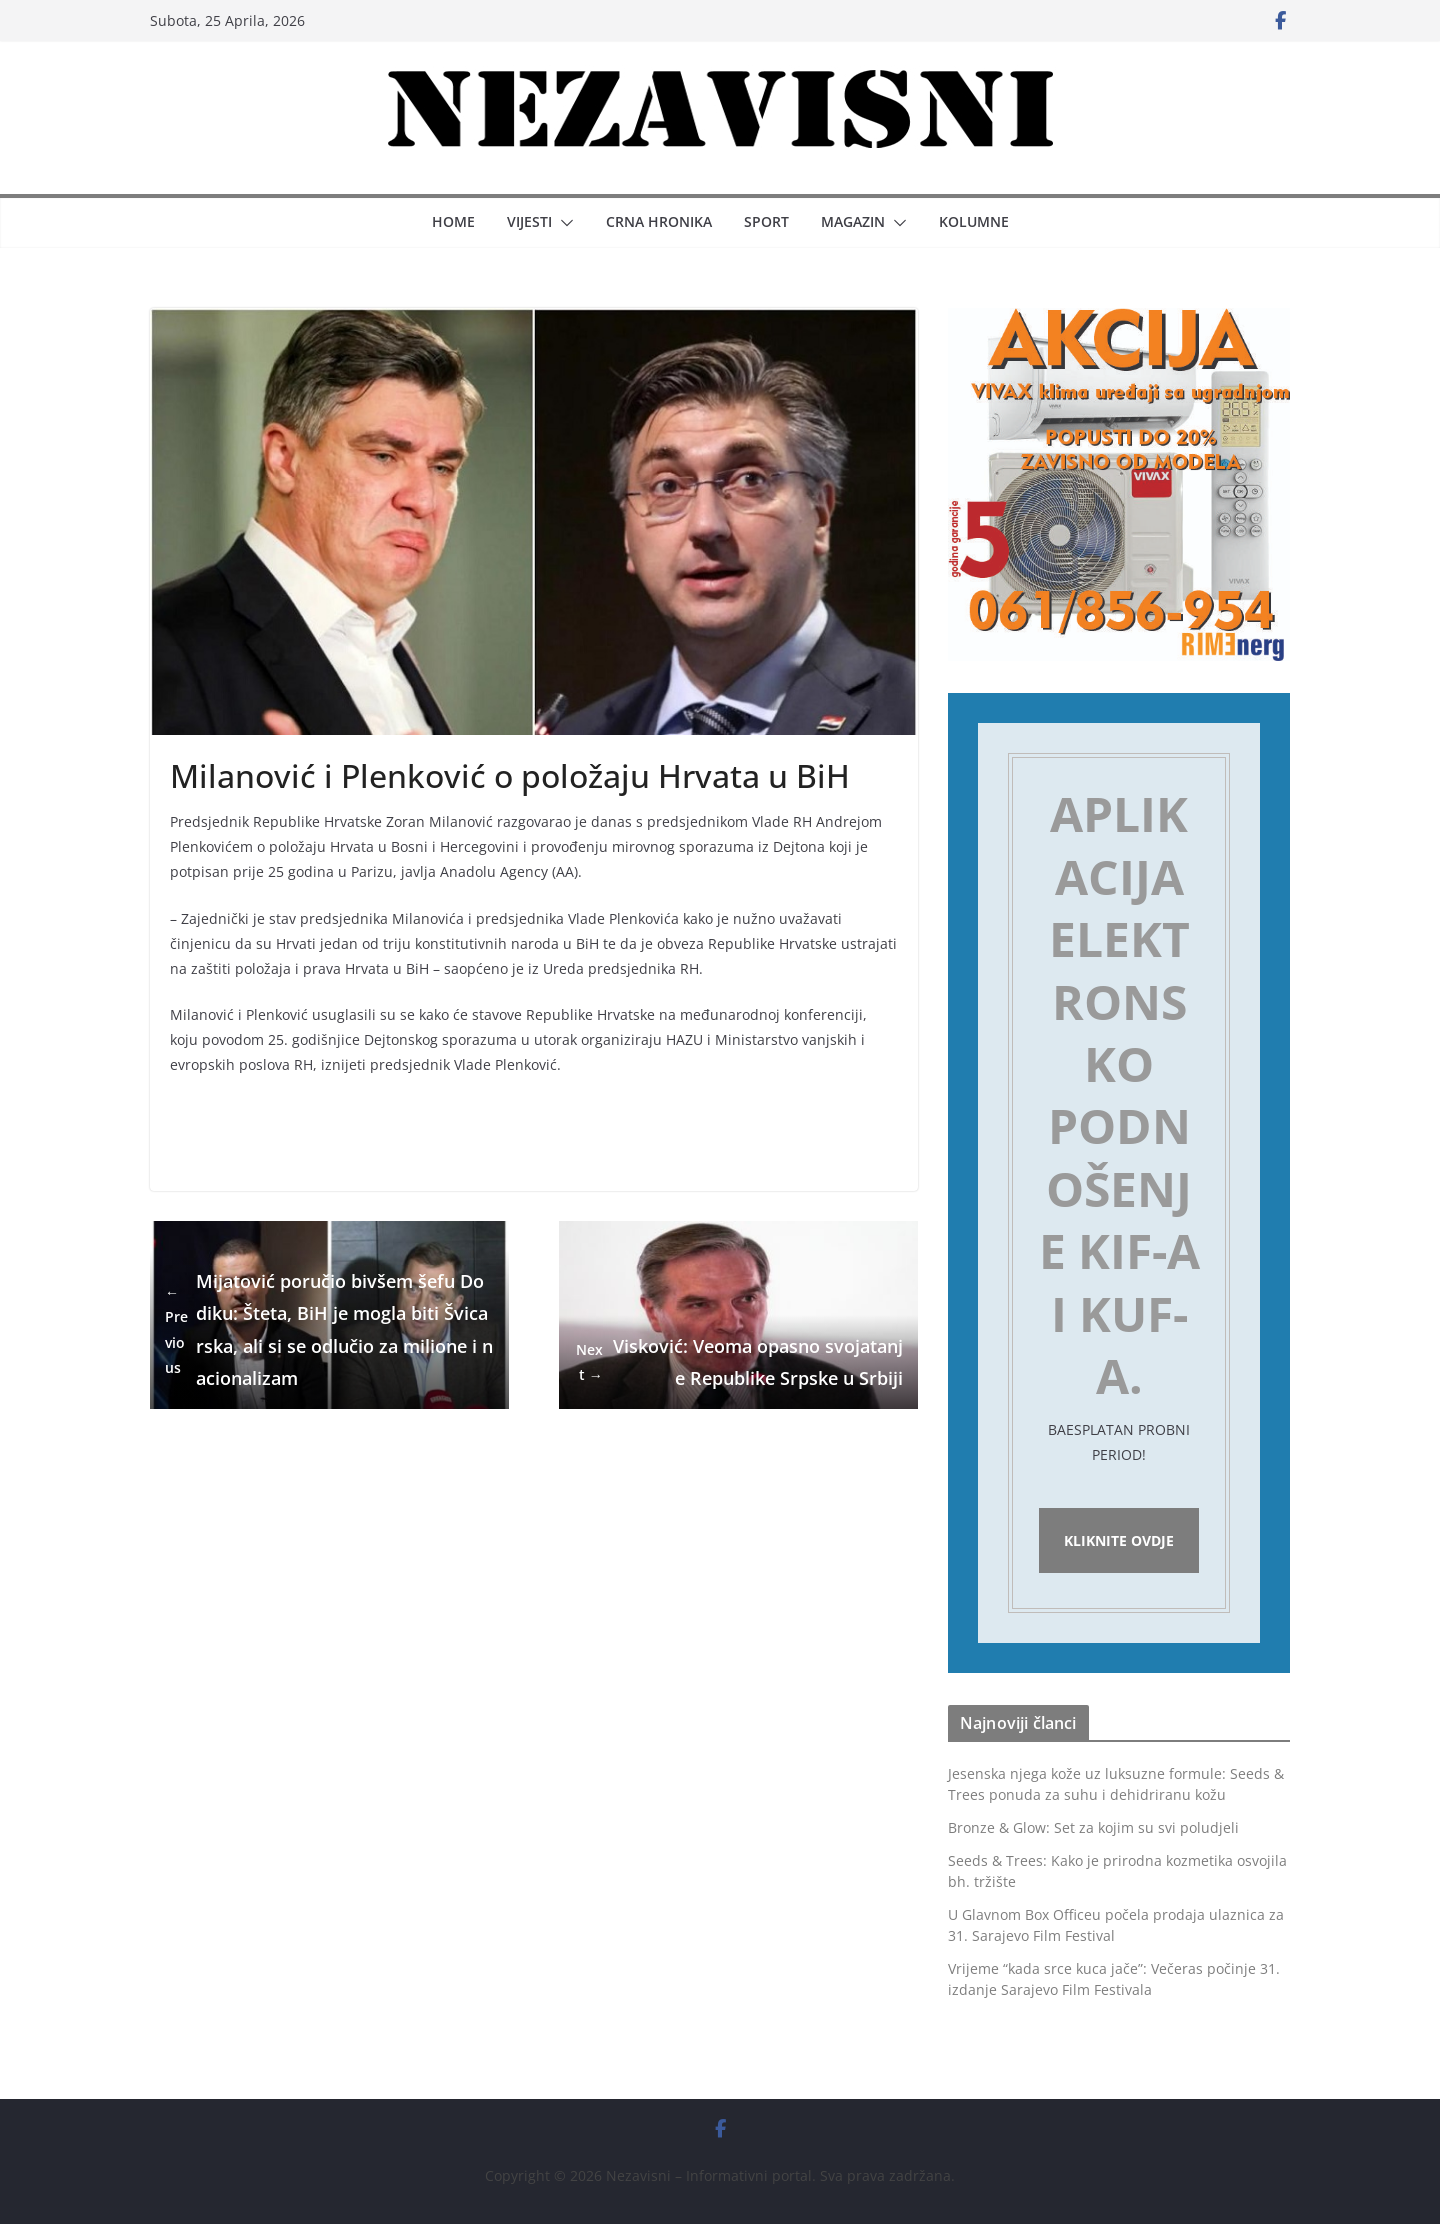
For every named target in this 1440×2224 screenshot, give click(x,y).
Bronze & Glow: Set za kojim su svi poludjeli (1093, 1827)
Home (453, 221)
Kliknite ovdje (1119, 1540)
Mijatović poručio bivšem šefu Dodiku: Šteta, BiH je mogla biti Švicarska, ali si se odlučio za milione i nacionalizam (329, 1329)
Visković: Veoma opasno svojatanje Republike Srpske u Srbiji (738, 1362)
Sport (766, 221)
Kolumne (974, 221)
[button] (563, 223)
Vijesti (529, 221)
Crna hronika (659, 221)
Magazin (853, 221)
